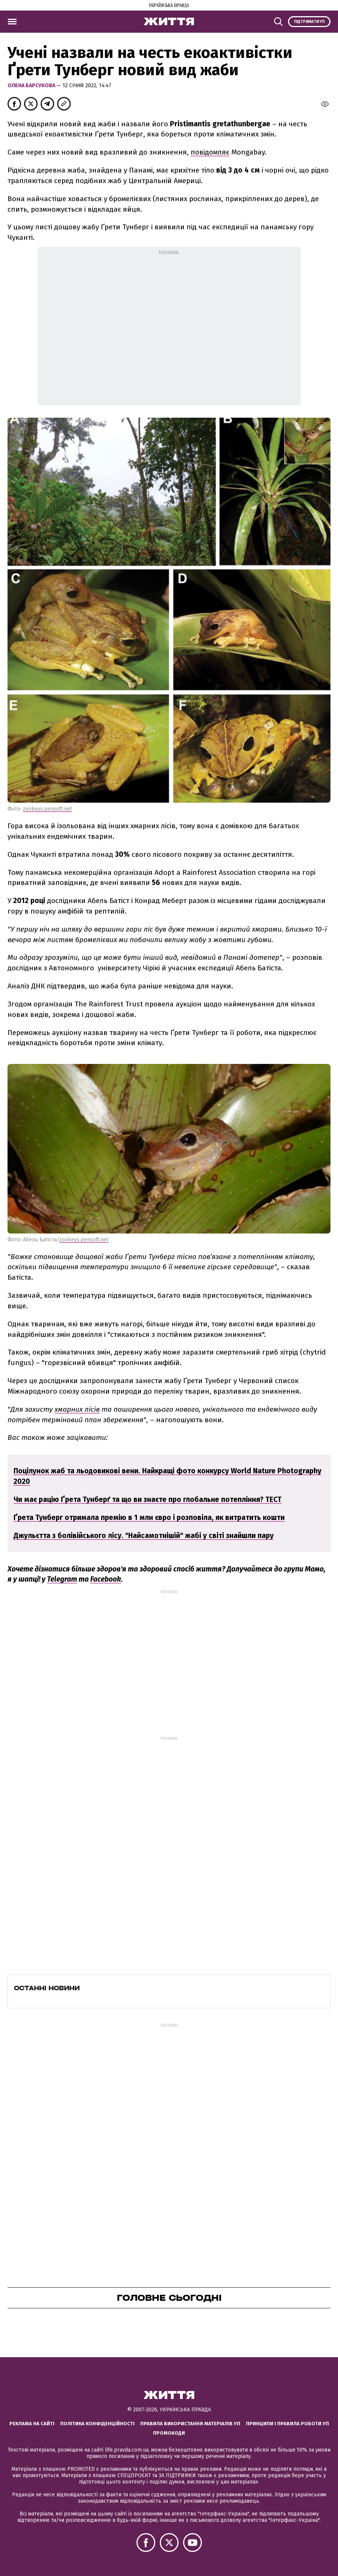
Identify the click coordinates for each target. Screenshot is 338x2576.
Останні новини (47, 1988)
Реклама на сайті (32, 2423)
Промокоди (169, 2433)
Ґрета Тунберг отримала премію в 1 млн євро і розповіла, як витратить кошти (149, 1517)
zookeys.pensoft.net (47, 809)
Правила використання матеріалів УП (190, 2423)
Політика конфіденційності (97, 2423)
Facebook (105, 1579)
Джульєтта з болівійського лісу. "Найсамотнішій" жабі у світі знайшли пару (144, 1535)
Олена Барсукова (32, 85)
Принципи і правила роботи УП (287, 2423)
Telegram (62, 1579)
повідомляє (210, 152)
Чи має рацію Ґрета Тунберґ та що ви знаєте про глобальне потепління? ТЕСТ (148, 1499)
